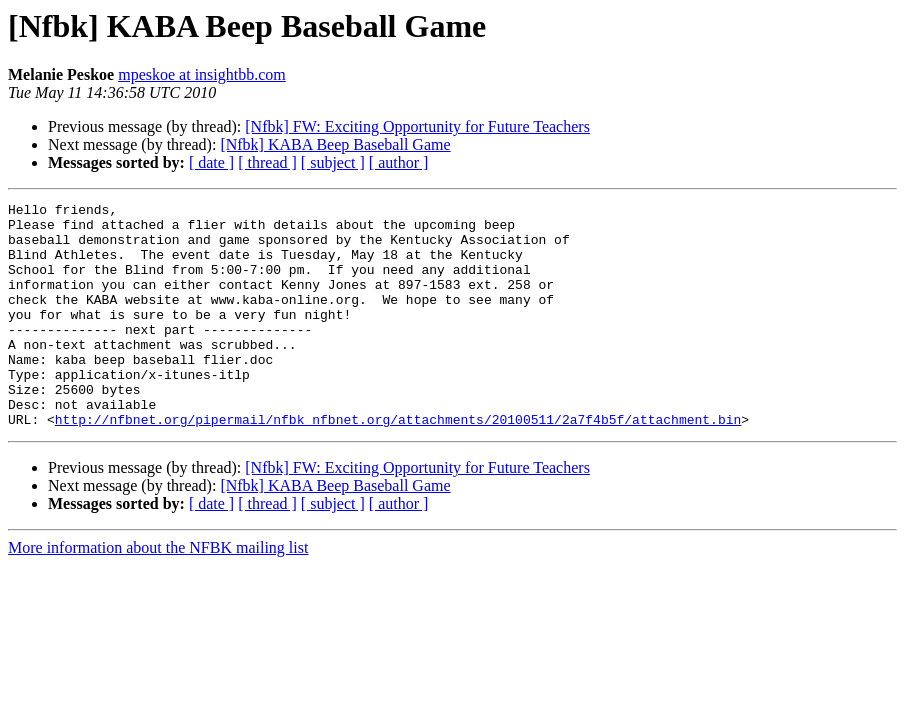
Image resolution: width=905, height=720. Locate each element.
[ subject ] (333, 162)
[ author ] (399, 162)
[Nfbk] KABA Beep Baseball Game (335, 144)
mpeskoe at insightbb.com (202, 74)
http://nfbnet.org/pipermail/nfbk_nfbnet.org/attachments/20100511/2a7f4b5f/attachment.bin (398, 464)
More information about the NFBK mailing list (158, 592)
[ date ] (211, 162)
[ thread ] (267, 162)
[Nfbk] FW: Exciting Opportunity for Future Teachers (417, 126)
